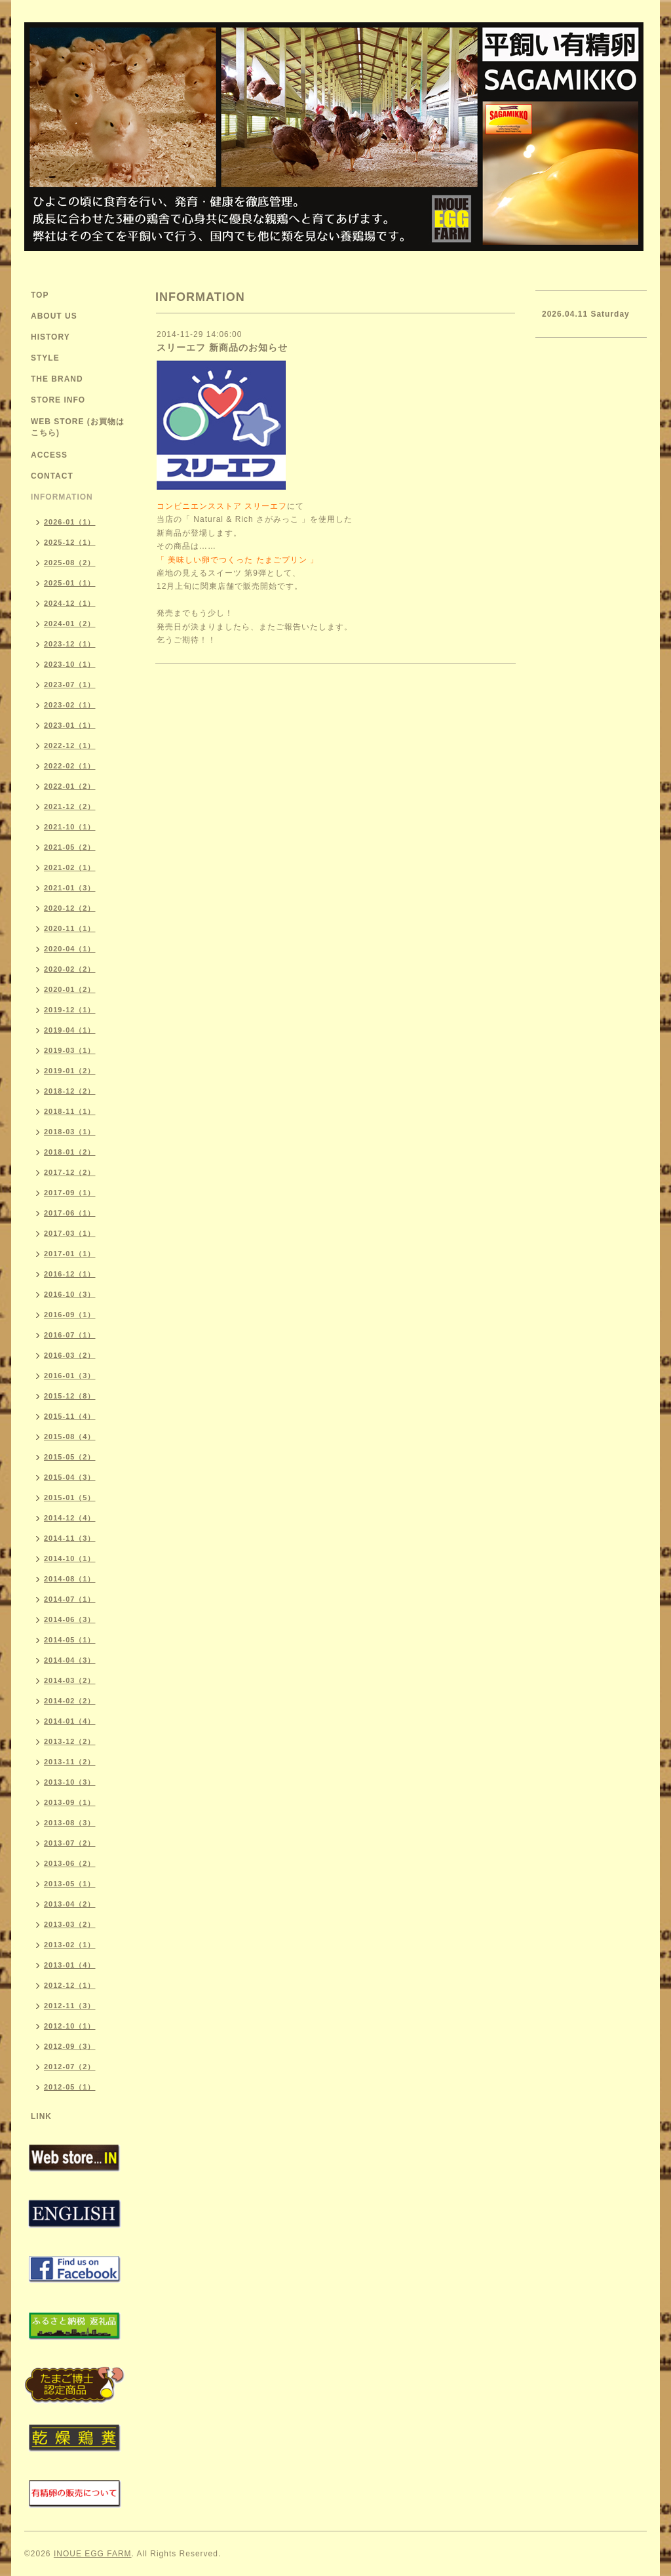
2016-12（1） (70, 1274)
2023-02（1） (70, 705)
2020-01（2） (70, 989)
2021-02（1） (70, 867)
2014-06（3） (70, 1619)
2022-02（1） (70, 766)
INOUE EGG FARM (93, 2553)
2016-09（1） (70, 1314)
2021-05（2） (70, 847)
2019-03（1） (70, 1050)
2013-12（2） (70, 1741)
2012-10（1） (70, 2026)
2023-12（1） (70, 644)
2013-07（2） (70, 1843)
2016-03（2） (70, 1355)
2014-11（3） (70, 1538)
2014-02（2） (70, 1701)
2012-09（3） (70, 2046)
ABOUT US (54, 316)
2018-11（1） (70, 1111)
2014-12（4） (70, 1518)
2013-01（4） (70, 1965)
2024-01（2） (70, 623)
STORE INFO (58, 400)
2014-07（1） (70, 1599)
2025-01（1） (70, 583)
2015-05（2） (70, 1457)
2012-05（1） (70, 2087)
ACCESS (49, 455)
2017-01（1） (70, 1254)
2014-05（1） (70, 1640)
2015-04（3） (70, 1477)
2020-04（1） (70, 949)
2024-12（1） (70, 603)
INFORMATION (62, 497)
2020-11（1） (70, 928)
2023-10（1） (70, 664)
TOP (39, 295)
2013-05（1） (70, 1884)
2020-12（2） (70, 908)
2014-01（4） (70, 1721)
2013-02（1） (70, 1945)
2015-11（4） (70, 1416)
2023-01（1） (70, 725)
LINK (41, 2116)
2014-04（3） (70, 1660)
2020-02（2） (70, 969)
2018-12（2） (70, 1091)
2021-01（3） (70, 888)
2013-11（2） (70, 1762)
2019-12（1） (70, 1010)
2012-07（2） (70, 2067)
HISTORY (50, 337)
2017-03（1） (70, 1233)
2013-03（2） (70, 1924)
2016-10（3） (70, 1294)
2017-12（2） (70, 1172)
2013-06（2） (70, 1863)
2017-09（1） (70, 1193)
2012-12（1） (70, 1985)
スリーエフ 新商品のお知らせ (222, 347)
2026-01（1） (70, 522)
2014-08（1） (70, 1579)
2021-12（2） (70, 806)
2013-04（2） (70, 1904)
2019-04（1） (70, 1030)
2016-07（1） (70, 1335)
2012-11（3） (70, 2006)
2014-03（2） (70, 1680)
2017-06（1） (70, 1213)
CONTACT (52, 476)
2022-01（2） (70, 786)
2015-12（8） (70, 1396)
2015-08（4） (70, 1436)
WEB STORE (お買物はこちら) (78, 427)
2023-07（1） (70, 684)
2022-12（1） (70, 745)
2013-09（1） (70, 1802)
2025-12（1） (70, 542)
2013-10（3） (70, 1782)
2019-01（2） (70, 1071)
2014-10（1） (70, 1558)
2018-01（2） (70, 1152)
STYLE (45, 358)
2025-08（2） (70, 562)
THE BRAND (57, 379)
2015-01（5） (70, 1497)
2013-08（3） (70, 1823)
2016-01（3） (70, 1375)
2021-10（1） (70, 827)
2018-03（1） (70, 1132)
